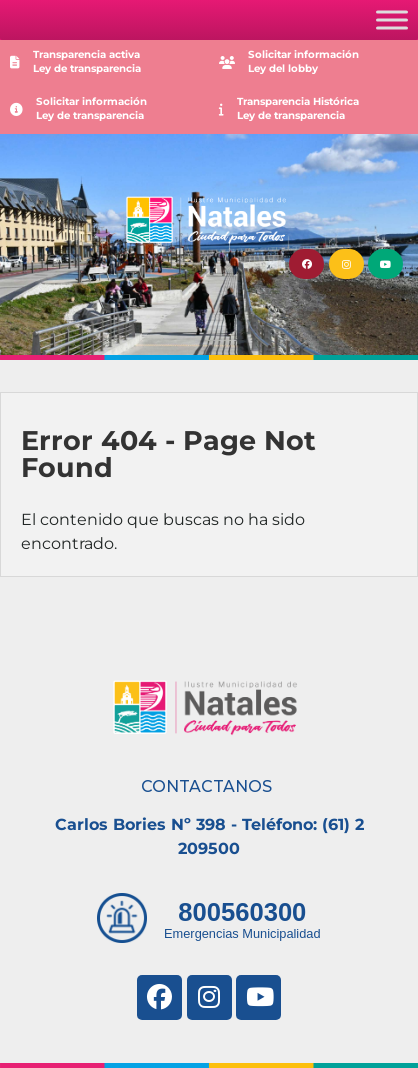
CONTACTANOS (206, 786)
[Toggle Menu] (392, 19)
